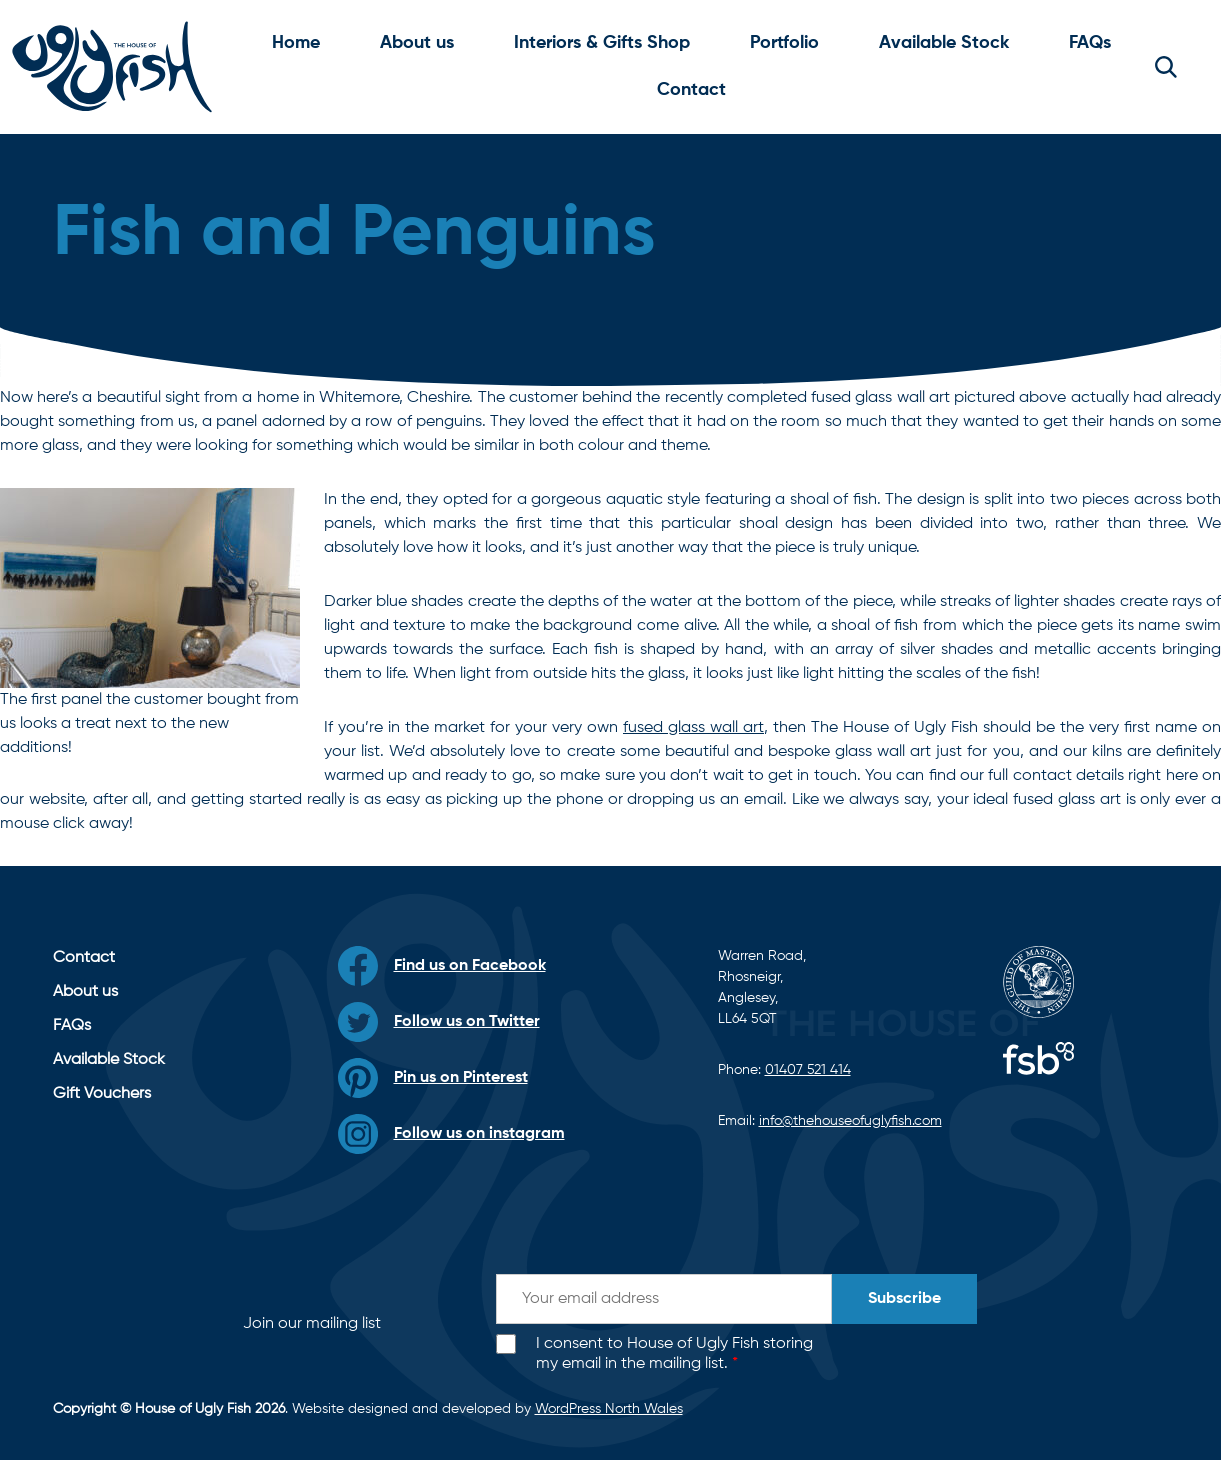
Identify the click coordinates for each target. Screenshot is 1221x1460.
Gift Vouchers (102, 1094)
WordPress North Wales (609, 1409)
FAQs (1090, 43)
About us (417, 43)
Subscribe (904, 1299)
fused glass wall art (693, 728)
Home (296, 43)
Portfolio (784, 43)
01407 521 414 (808, 1070)
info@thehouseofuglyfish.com (850, 1121)
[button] (1166, 67)
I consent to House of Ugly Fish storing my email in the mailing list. (674, 1354)
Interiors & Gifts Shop (602, 43)
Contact (691, 90)
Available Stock (944, 43)
